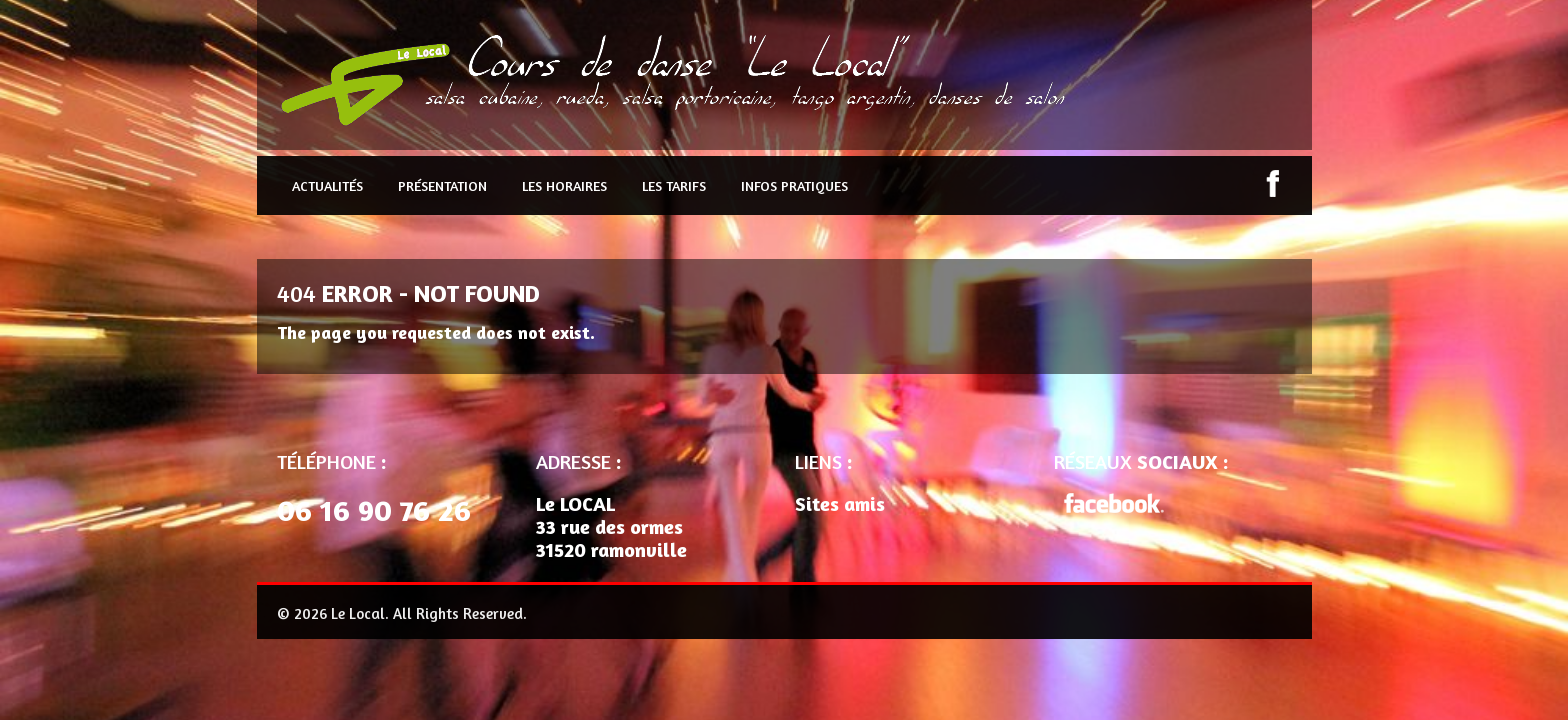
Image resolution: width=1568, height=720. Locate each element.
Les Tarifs (674, 185)
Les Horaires (564, 185)
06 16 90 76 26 (374, 510)
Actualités (327, 185)
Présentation (442, 185)
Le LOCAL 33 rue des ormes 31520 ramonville (611, 526)
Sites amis (840, 503)
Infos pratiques (794, 185)
